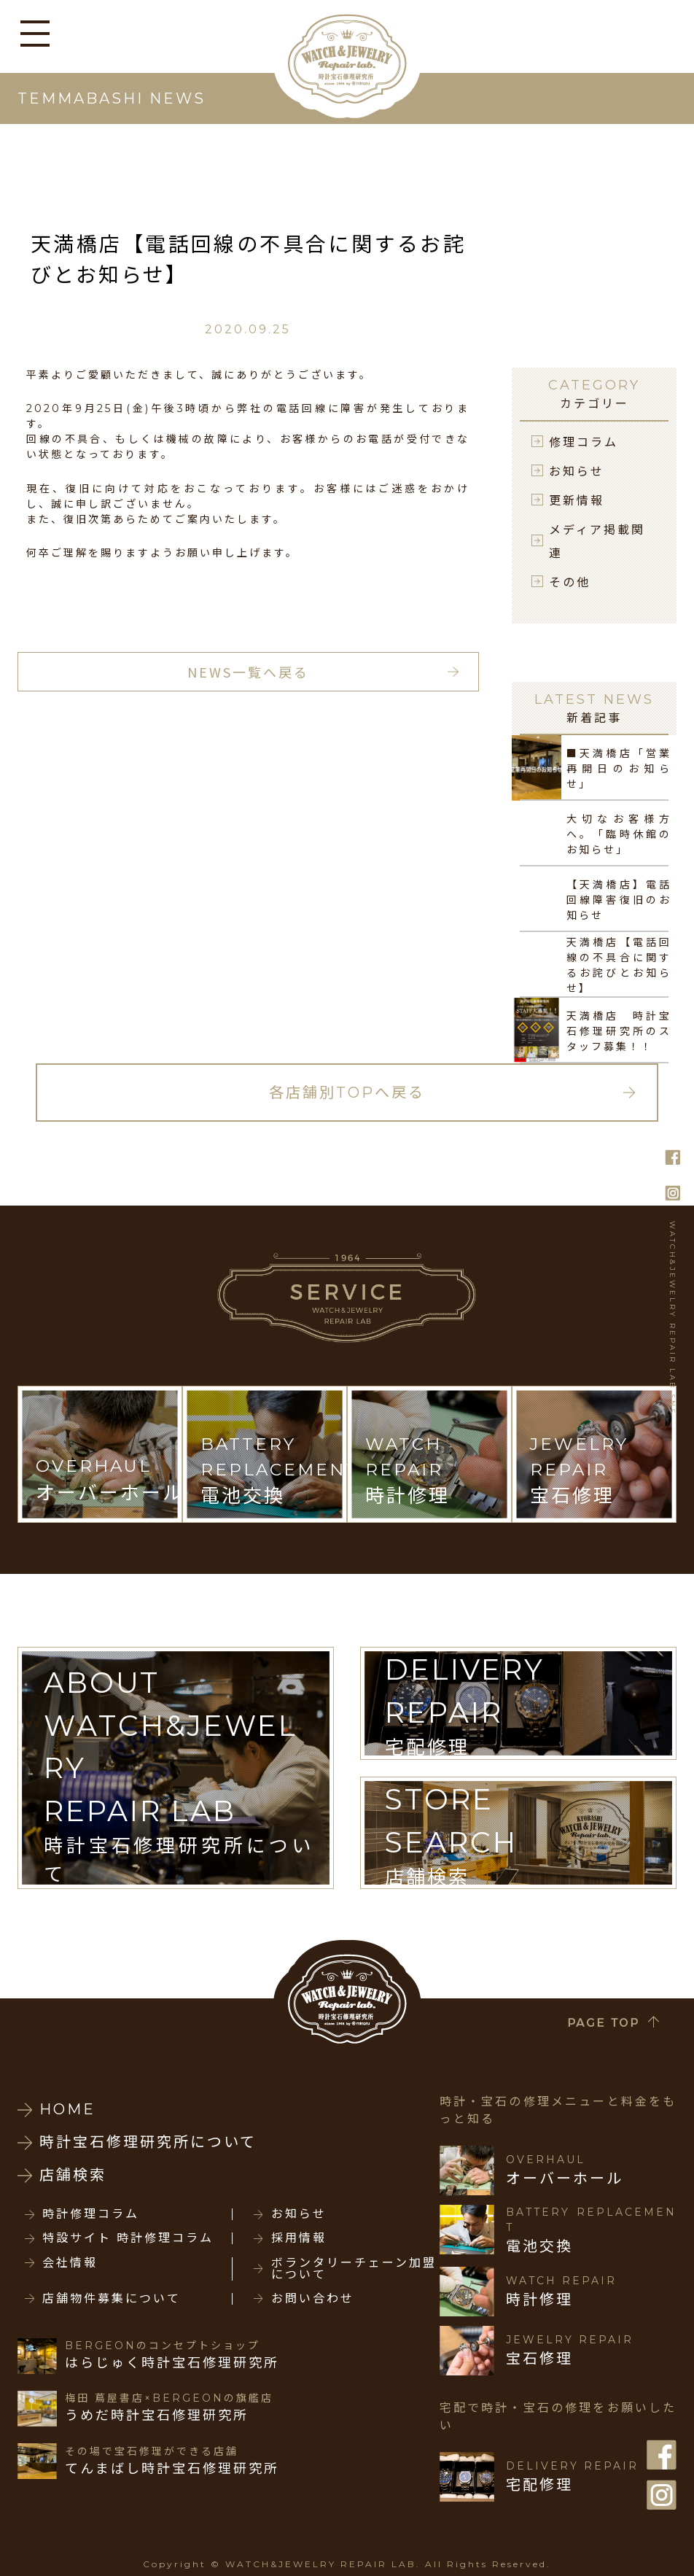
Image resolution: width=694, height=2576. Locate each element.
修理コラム (583, 441)
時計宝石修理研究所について (148, 2142)
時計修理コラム (90, 2214)
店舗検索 (72, 2175)
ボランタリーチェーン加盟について (354, 2269)
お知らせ (576, 470)
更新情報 (576, 499)
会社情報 (70, 2263)
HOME (67, 2109)
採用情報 (299, 2238)
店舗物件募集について (111, 2299)
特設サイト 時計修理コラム (128, 2238)
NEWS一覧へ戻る (248, 671)
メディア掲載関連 (597, 540)
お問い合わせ (312, 2299)
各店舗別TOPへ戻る (347, 1092)
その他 (569, 581)
